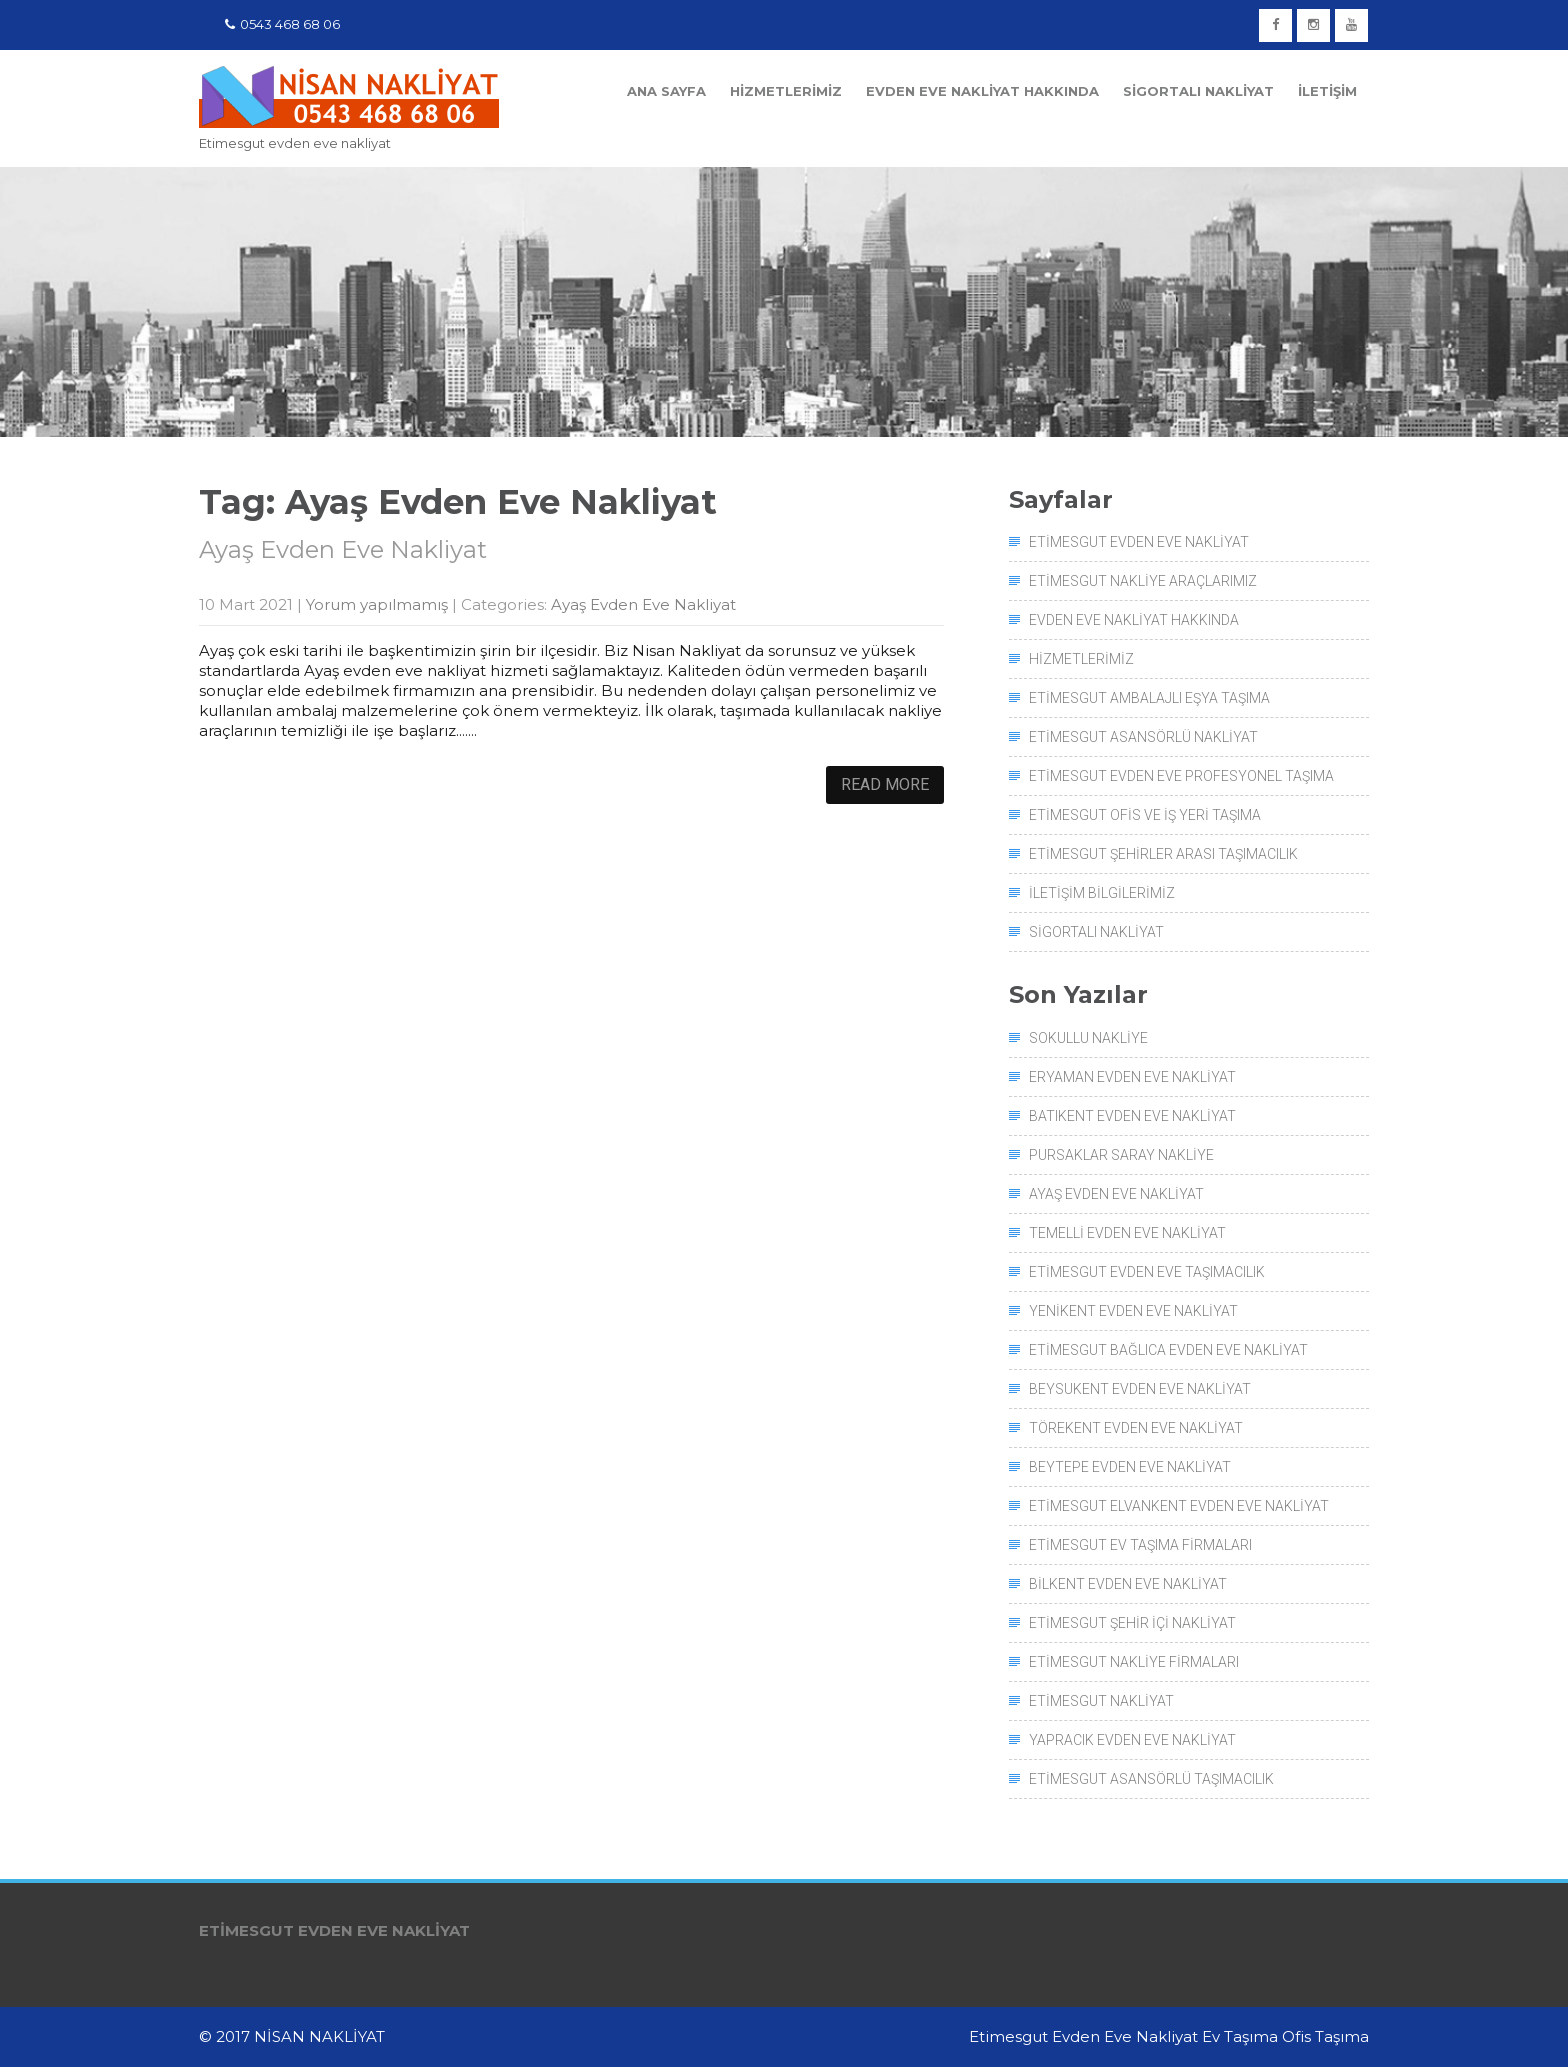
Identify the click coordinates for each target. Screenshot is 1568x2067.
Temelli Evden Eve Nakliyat (1127, 1233)
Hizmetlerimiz (786, 91)
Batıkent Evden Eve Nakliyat (1132, 1116)
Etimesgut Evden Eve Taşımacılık (1147, 1272)
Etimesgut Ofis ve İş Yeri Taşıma (1145, 815)
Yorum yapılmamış (377, 604)
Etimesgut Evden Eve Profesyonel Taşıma (1181, 776)
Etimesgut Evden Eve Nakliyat (1139, 542)
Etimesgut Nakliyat (1101, 1701)
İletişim (1327, 91)
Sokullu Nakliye (1088, 1038)
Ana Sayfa (666, 91)
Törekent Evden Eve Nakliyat (1136, 1428)
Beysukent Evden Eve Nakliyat (1140, 1389)
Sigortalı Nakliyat (1198, 91)
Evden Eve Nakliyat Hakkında (982, 91)
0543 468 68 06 (282, 24)
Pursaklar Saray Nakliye (1121, 1155)
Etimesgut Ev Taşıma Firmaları (1140, 1545)
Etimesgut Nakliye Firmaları (1134, 1662)
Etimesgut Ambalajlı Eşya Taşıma (1149, 698)
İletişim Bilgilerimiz (1102, 893)
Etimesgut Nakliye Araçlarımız (1143, 581)
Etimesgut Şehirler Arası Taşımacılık (1163, 854)
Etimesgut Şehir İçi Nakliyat (1132, 1623)
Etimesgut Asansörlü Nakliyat (1143, 737)
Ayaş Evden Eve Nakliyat (343, 549)
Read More (885, 784)
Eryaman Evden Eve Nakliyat (1132, 1077)
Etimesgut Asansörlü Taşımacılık (1151, 1779)
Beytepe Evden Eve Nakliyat (1130, 1467)
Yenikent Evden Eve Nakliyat (1133, 1311)
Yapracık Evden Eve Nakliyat (1132, 1740)
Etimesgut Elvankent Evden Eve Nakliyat (1179, 1506)
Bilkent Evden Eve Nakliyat (1128, 1584)
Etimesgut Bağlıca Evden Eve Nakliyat (1168, 1350)
